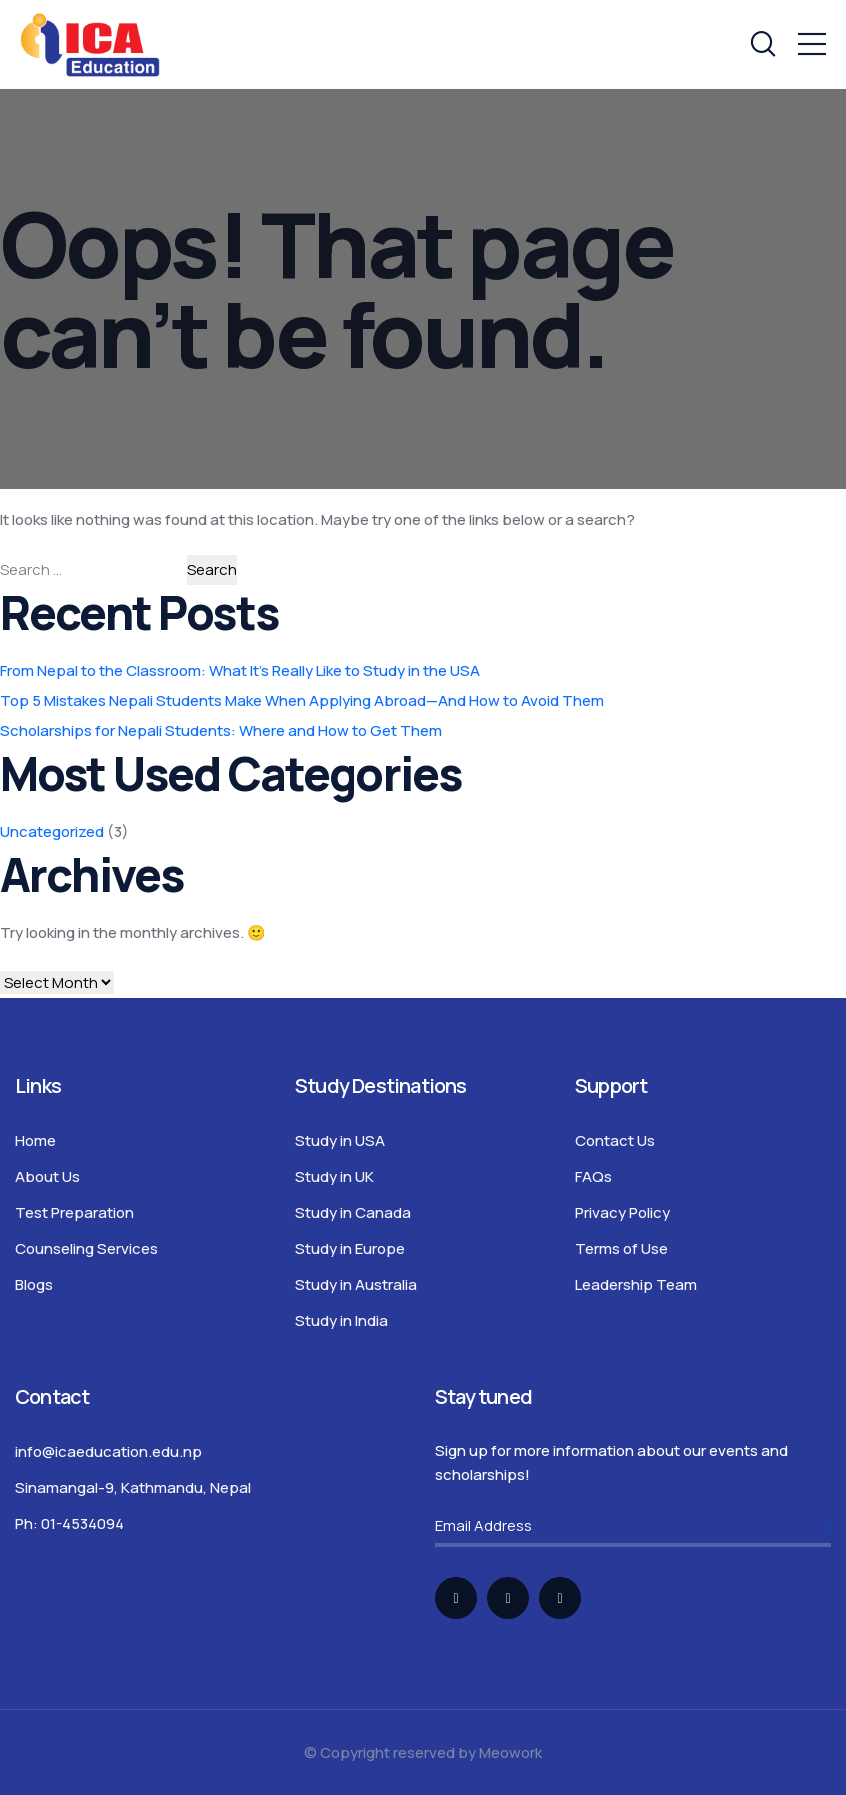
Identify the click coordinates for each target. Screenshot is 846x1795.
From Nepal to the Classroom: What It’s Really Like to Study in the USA (240, 670)
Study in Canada (353, 1212)
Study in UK (334, 1176)
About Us (47, 1176)
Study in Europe (350, 1248)
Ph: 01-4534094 (69, 1523)
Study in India (341, 1320)
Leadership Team (636, 1284)
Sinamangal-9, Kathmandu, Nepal (133, 1487)
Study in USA (340, 1140)
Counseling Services (86, 1248)
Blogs (34, 1284)
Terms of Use (621, 1248)
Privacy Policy (622, 1212)
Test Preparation (74, 1212)
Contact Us (615, 1140)
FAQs (593, 1176)
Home (35, 1140)
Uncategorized (52, 831)
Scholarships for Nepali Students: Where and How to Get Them (221, 730)
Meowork (510, 1752)
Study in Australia (356, 1284)
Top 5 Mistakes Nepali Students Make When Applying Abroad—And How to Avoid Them (302, 700)
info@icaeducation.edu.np (108, 1451)
